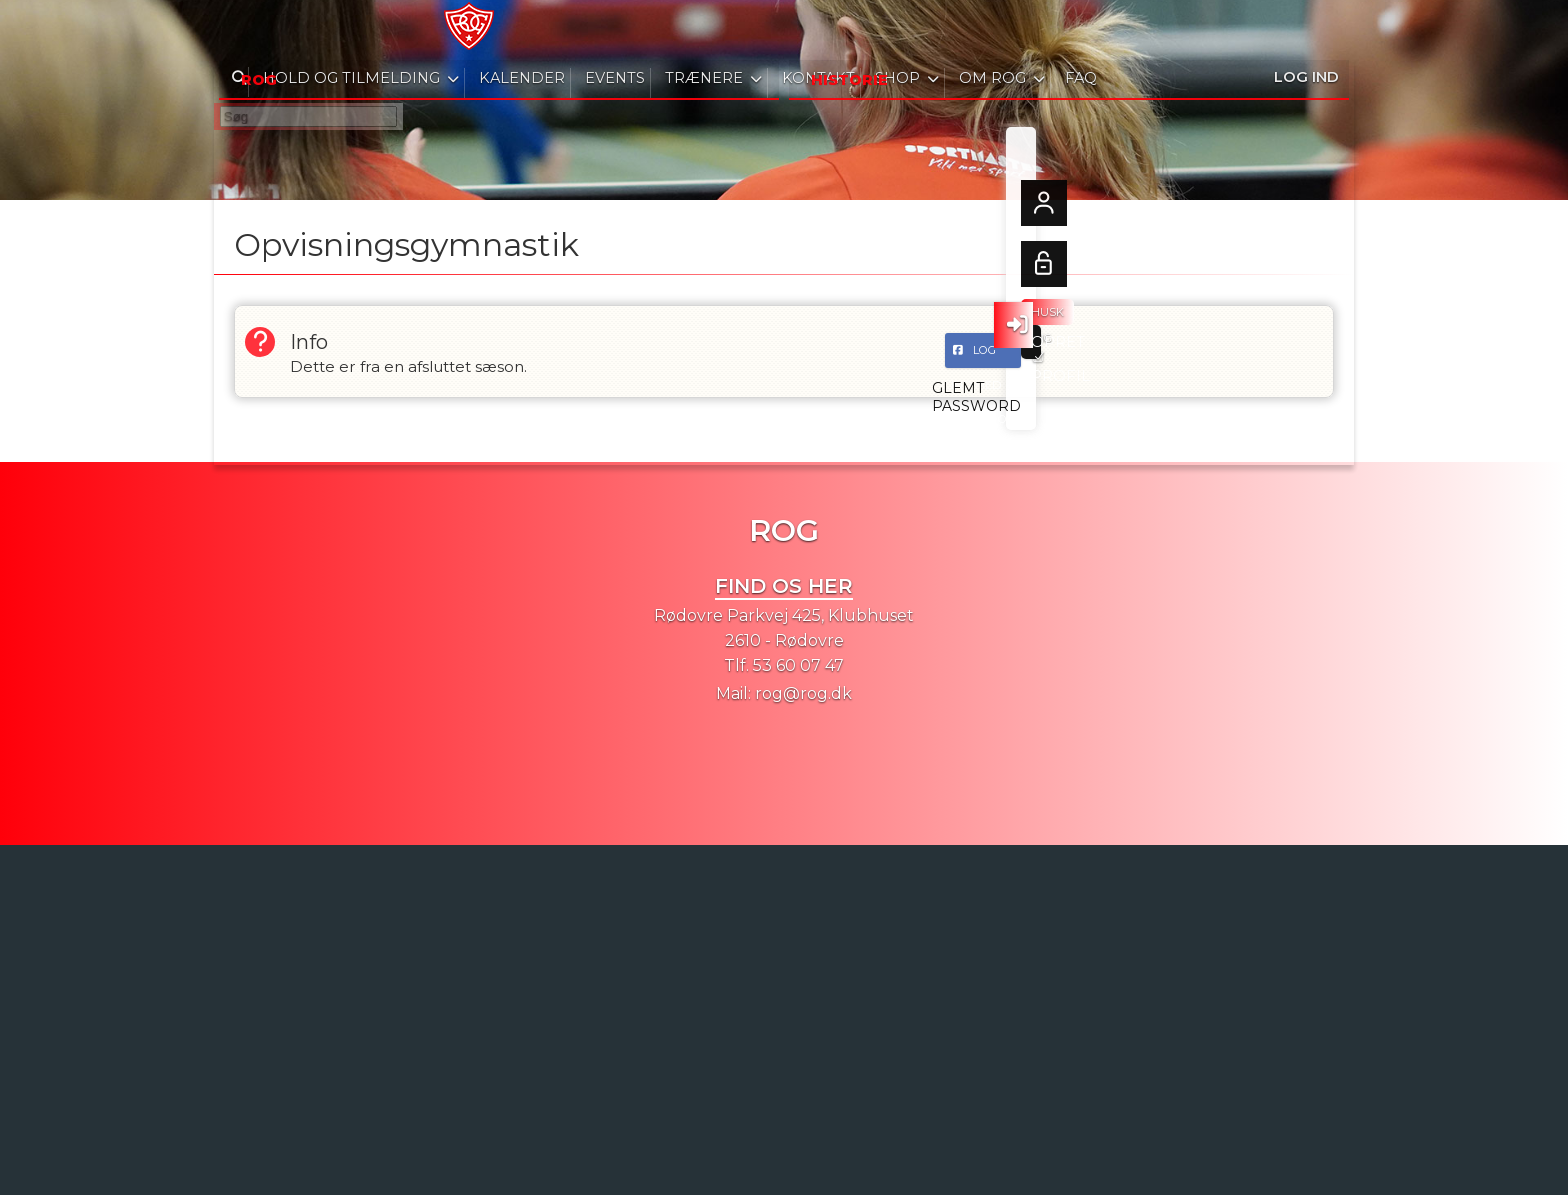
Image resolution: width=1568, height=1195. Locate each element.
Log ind (1306, 29)
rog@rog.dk (803, 693)
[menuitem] (244, 30)
